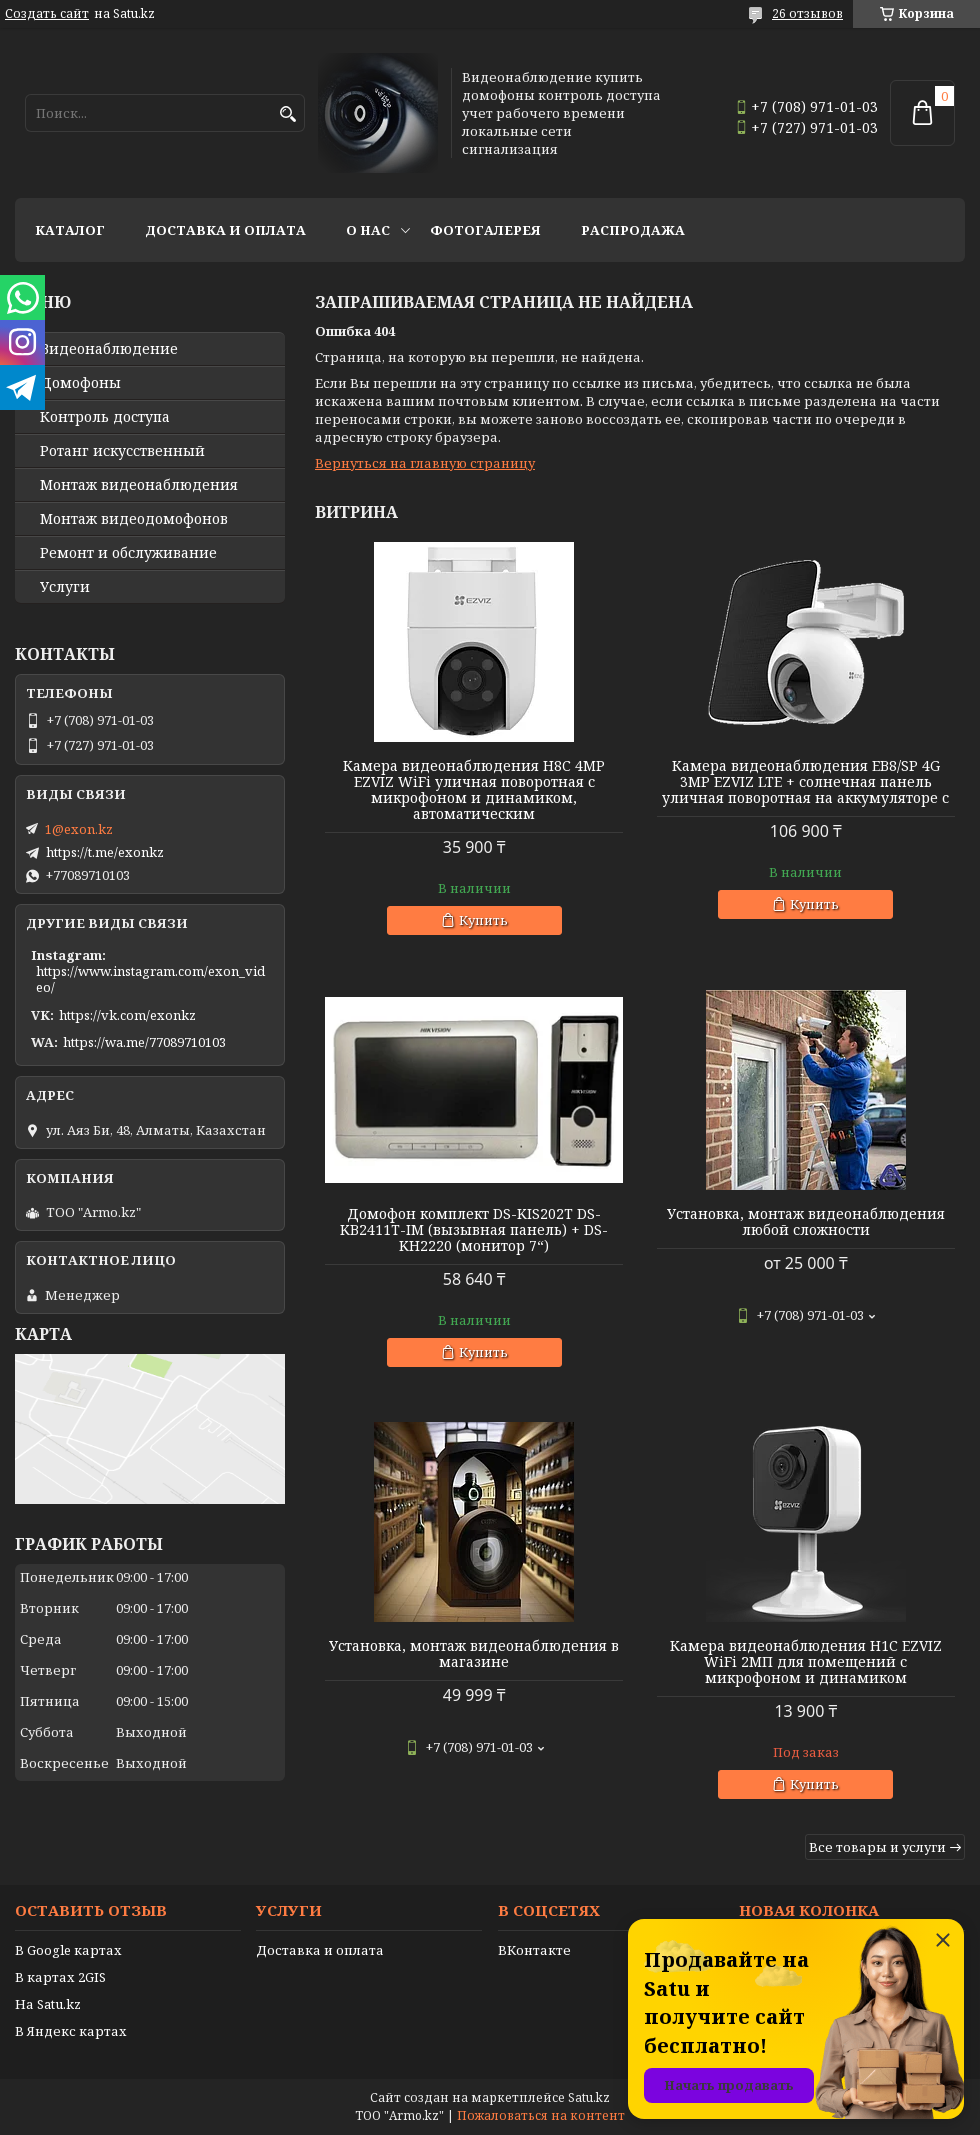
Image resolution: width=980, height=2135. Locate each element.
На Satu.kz (48, 2004)
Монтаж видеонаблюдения (139, 485)
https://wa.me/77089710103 (144, 1042)
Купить (483, 920)
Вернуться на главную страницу (425, 463)
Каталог (70, 230)
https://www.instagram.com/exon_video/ (150, 979)
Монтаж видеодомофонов (134, 519)
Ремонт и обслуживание (128, 553)
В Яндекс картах (71, 2031)
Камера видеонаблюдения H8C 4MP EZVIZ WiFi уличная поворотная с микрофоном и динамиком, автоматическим (474, 790)
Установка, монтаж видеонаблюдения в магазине (474, 1654)
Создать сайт (47, 14)
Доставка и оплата (225, 230)
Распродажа (633, 230)
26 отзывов (807, 13)
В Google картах (68, 1950)
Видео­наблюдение (109, 349)
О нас (368, 230)
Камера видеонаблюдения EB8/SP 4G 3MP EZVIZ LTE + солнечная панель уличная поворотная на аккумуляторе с (805, 782)
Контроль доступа (105, 417)
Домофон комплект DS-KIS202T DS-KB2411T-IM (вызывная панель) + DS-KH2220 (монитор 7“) (474, 1230)
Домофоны (80, 383)
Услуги (65, 587)
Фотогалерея (485, 230)
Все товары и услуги (877, 1847)
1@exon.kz (79, 829)
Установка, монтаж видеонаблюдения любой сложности (806, 1222)
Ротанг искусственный (122, 451)
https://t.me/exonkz (105, 852)
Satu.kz (589, 2097)
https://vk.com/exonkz (127, 1015)
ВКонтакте (534, 1950)
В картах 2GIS (60, 1977)
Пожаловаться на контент (541, 2115)
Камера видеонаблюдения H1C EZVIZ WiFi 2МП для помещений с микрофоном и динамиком (806, 1662)
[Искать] (287, 114)
